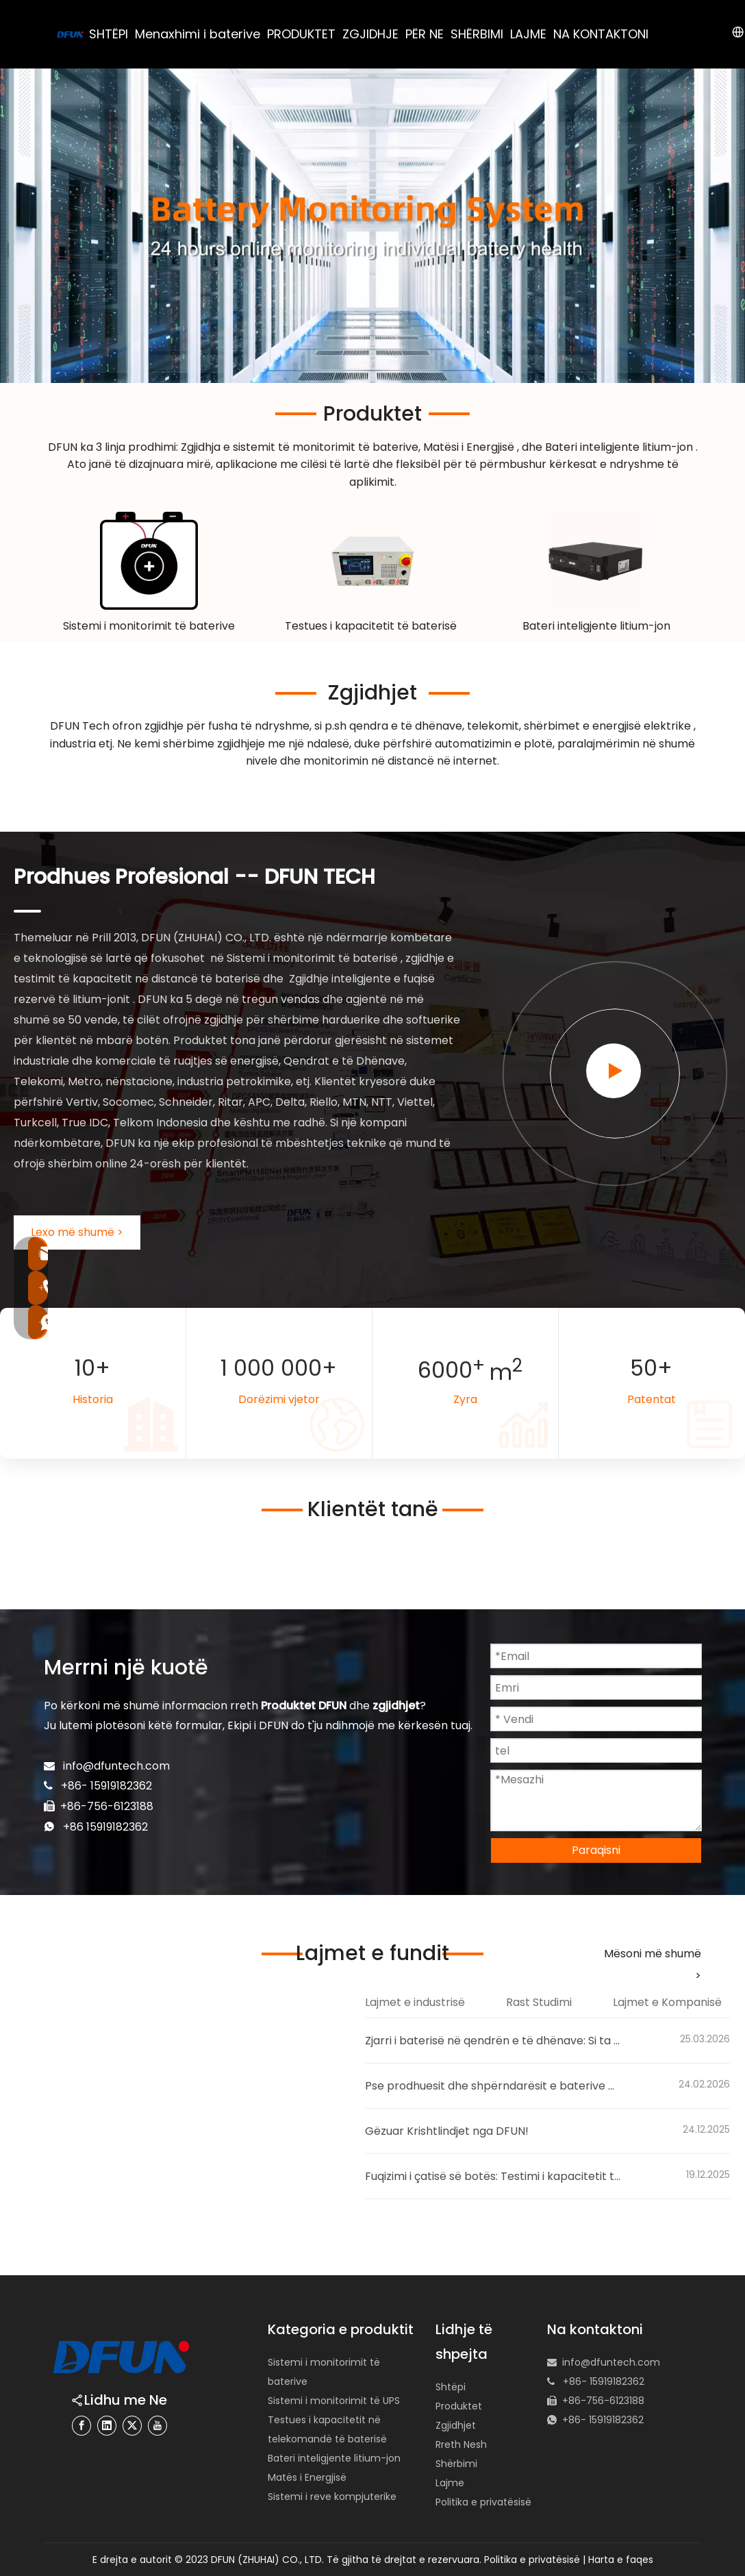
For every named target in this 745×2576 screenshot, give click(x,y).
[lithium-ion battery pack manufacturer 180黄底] (596, 561)
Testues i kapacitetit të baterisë (372, 626)
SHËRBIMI (477, 33)
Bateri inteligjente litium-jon (620, 447)
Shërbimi (456, 2463)
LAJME (528, 33)
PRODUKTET (301, 33)
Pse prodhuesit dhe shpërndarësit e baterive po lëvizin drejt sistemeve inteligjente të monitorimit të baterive (492, 2086)
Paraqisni (596, 1850)
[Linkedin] (106, 2426)
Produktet (372, 413)
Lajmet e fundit (372, 1953)
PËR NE (424, 33)
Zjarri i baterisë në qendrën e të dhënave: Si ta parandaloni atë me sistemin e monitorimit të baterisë (492, 2040)
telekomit (493, 726)
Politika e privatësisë (483, 2502)
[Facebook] (81, 2426)
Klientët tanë (372, 1509)
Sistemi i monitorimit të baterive (149, 626)
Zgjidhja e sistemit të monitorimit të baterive (299, 447)
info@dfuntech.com (116, 1766)
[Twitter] (132, 2426)
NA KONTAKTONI (600, 33)
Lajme (449, 2483)
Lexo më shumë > (77, 1232)
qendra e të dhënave (405, 726)
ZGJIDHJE (370, 33)
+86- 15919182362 (603, 2420)
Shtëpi (450, 2387)
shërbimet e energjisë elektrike (609, 726)
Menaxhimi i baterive (197, 33)
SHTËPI (108, 33)
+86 (74, 1827)
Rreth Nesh (461, 2444)
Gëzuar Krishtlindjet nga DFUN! (447, 2131)
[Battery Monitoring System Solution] (149, 561)
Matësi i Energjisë (470, 447)
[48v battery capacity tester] (372, 561)
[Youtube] (157, 2426)
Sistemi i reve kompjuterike (332, 2496)
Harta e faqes (620, 2559)
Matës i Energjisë (307, 2477)
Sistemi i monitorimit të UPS (334, 2400)
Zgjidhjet (372, 692)
